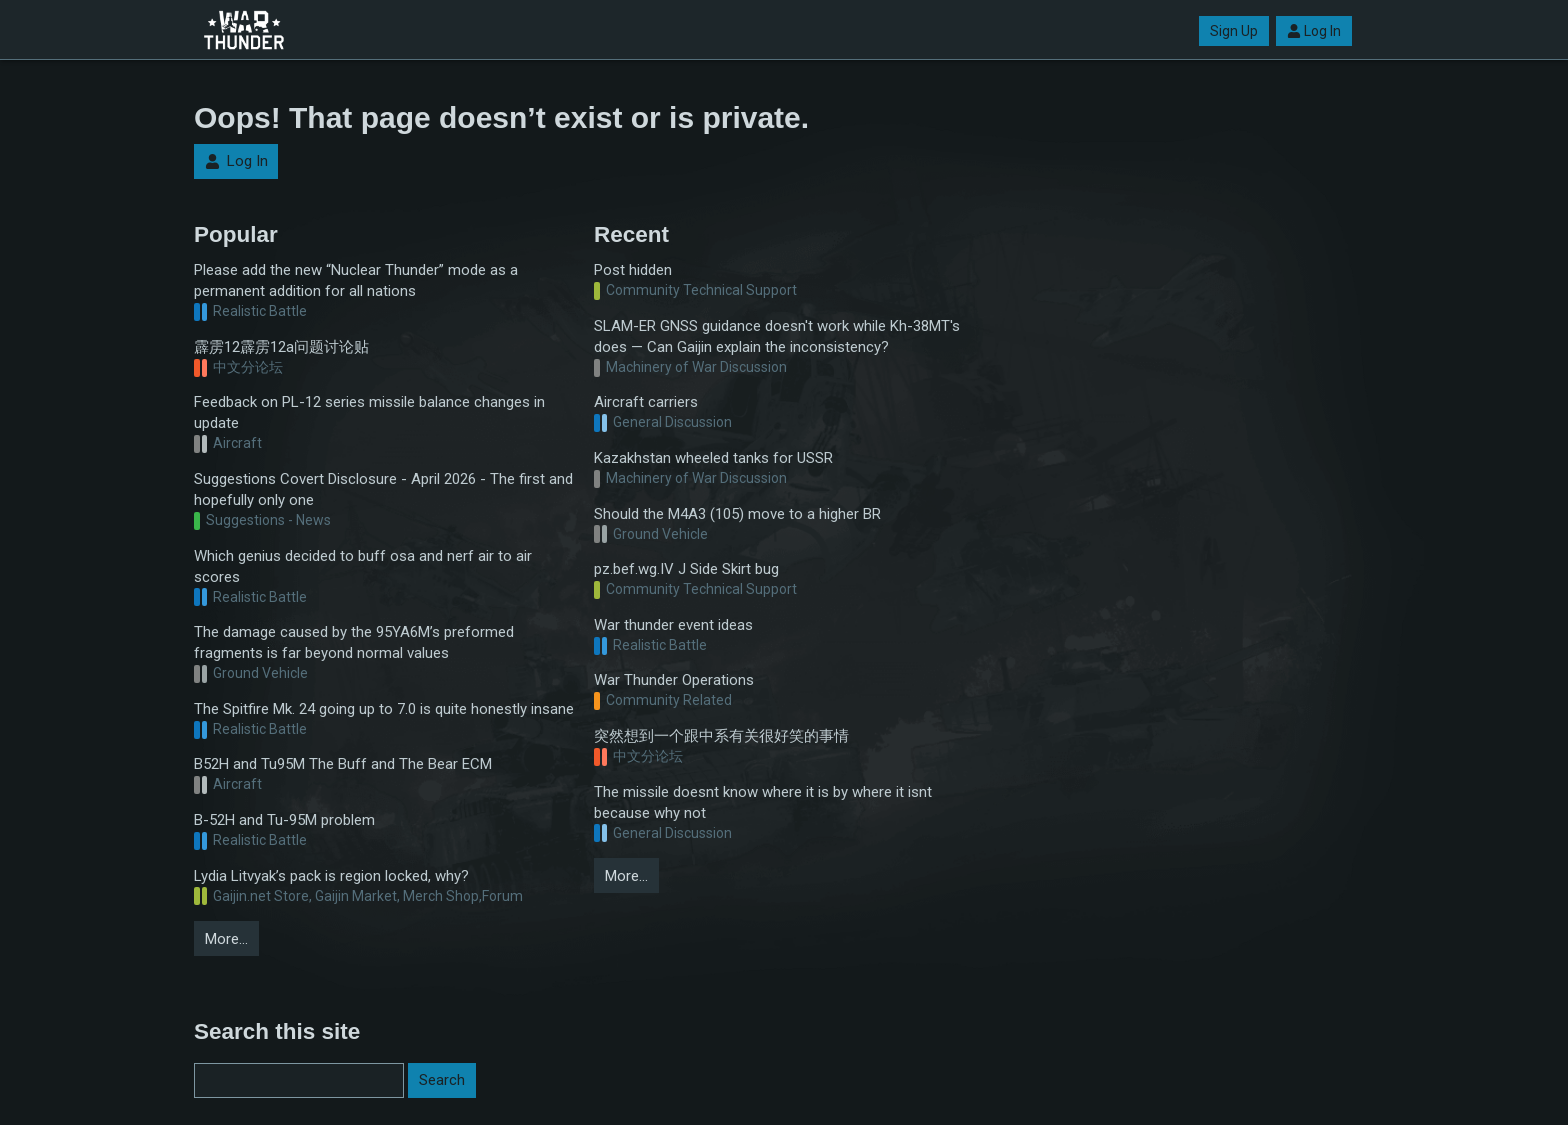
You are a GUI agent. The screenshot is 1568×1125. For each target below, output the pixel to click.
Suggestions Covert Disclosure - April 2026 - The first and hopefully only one (383, 489)
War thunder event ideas (673, 625)
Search (442, 1080)
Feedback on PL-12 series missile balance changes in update (369, 412)
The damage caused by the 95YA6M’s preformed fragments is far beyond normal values (354, 642)
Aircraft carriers (646, 402)
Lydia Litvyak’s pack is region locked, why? (331, 876)
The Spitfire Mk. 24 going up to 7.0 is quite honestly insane (384, 709)
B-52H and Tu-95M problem (284, 820)
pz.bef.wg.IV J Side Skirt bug (686, 569)
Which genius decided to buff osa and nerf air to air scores (363, 566)
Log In (1314, 31)
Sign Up (1234, 31)
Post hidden (633, 270)
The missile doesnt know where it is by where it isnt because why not (763, 802)
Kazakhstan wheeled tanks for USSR (713, 458)
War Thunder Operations (674, 680)
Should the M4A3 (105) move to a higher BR (737, 514)
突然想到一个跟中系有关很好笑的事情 (721, 736)
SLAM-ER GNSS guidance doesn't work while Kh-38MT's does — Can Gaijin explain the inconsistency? (777, 336)
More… (226, 939)
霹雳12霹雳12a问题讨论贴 (281, 347)
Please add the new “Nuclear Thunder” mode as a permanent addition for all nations (356, 280)
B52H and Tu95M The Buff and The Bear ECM (343, 764)
